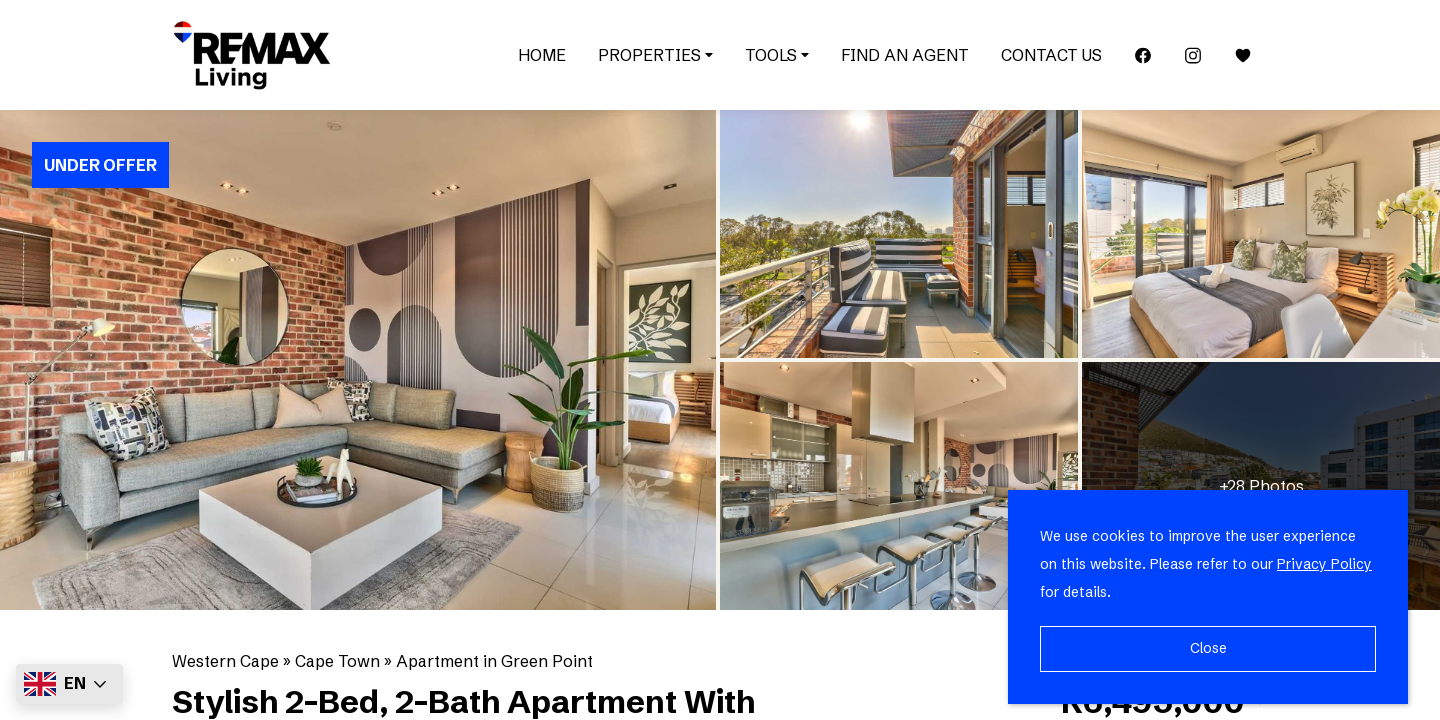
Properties (655, 55)
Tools (777, 55)
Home (542, 55)
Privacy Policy (1324, 564)
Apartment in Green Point (494, 661)
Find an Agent (905, 55)
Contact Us (1051, 55)
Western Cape (225, 661)
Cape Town (337, 661)
